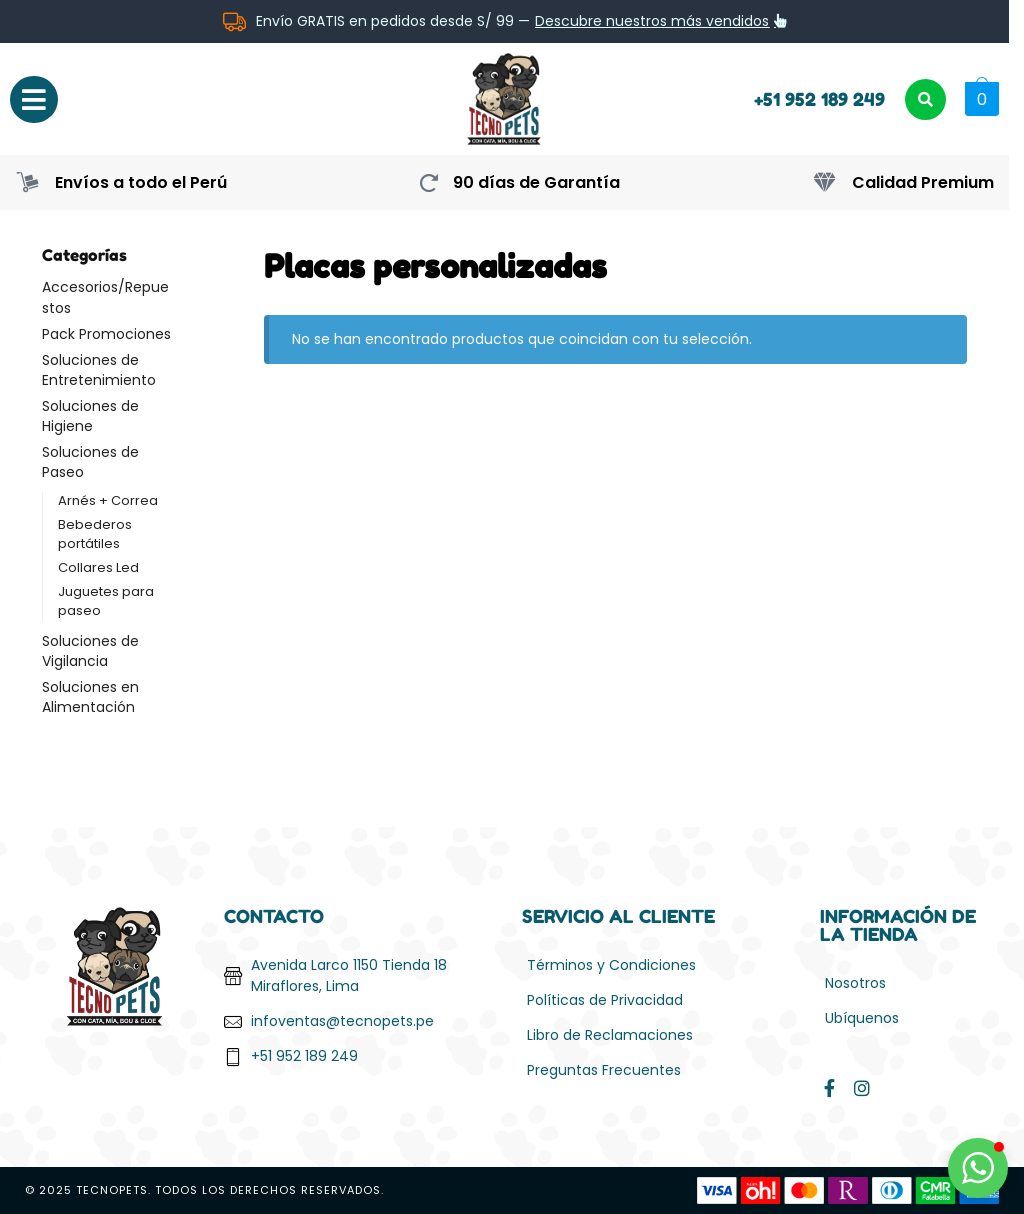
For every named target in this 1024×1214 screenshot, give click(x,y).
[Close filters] (205, 256)
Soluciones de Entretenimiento (99, 370)
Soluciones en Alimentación (90, 697)
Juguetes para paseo (106, 601)
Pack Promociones (106, 334)
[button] (979, 99)
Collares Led (98, 567)
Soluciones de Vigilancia (90, 651)
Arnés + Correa (108, 500)
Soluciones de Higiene (90, 416)
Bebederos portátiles (95, 534)
